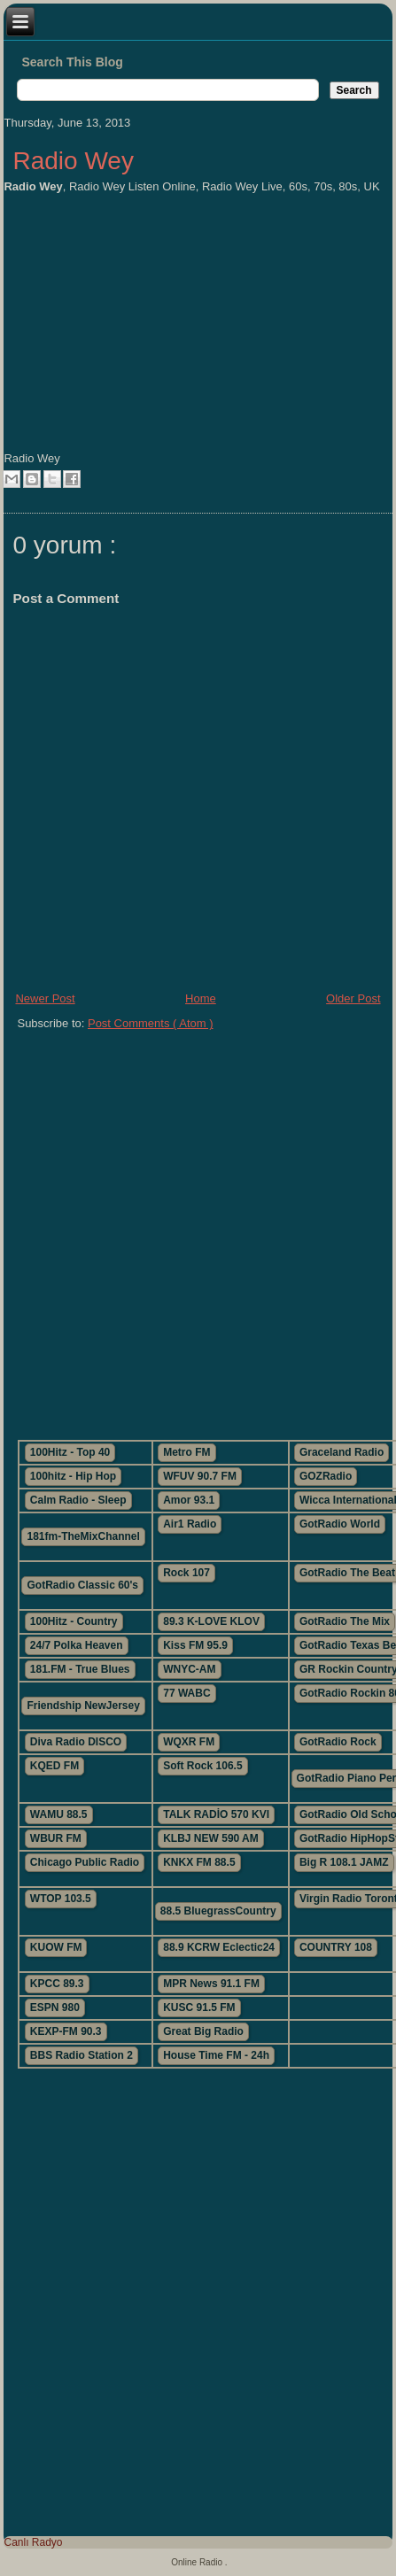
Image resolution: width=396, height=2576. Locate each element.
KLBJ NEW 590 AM (211, 1838)
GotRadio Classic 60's (82, 1585)
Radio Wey (72, 160)
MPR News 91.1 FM (211, 1983)
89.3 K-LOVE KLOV (211, 1621)
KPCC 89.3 (57, 1983)
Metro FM (186, 1452)
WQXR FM (188, 1742)
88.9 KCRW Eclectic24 (219, 1947)
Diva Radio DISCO (75, 1742)
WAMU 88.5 (59, 1814)
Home (200, 998)
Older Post (353, 998)
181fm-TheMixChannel (83, 1536)
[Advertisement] (198, 1228)
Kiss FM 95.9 (195, 1645)
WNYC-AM (189, 1669)
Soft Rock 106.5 (202, 1766)
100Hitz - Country (74, 1621)
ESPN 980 (55, 2007)
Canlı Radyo (33, 2542)
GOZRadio (325, 1476)
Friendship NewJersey (83, 1705)
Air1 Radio (189, 1524)
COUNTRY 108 (335, 1947)
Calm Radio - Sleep (78, 1500)
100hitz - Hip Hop (73, 1476)
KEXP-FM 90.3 (66, 2031)
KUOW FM (56, 1947)
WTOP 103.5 (60, 1898)
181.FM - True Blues (80, 1669)
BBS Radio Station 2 (81, 2055)
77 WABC (186, 1693)
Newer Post (44, 998)
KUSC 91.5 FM (199, 2007)
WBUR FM (56, 1838)
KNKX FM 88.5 (199, 1862)
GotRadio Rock (338, 1742)
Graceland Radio (341, 1452)
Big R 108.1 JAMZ (344, 1862)
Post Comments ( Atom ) (151, 1023)
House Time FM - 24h (216, 2055)
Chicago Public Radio (84, 1862)
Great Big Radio (203, 2031)
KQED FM (54, 1766)
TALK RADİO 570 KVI (216, 1814)
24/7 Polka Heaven (76, 1645)
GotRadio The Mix (344, 1621)
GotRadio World (339, 1524)
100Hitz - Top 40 (70, 1452)
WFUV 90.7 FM (200, 1476)
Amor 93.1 (188, 1500)
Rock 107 (186, 1572)
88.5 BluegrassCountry (218, 1911)
